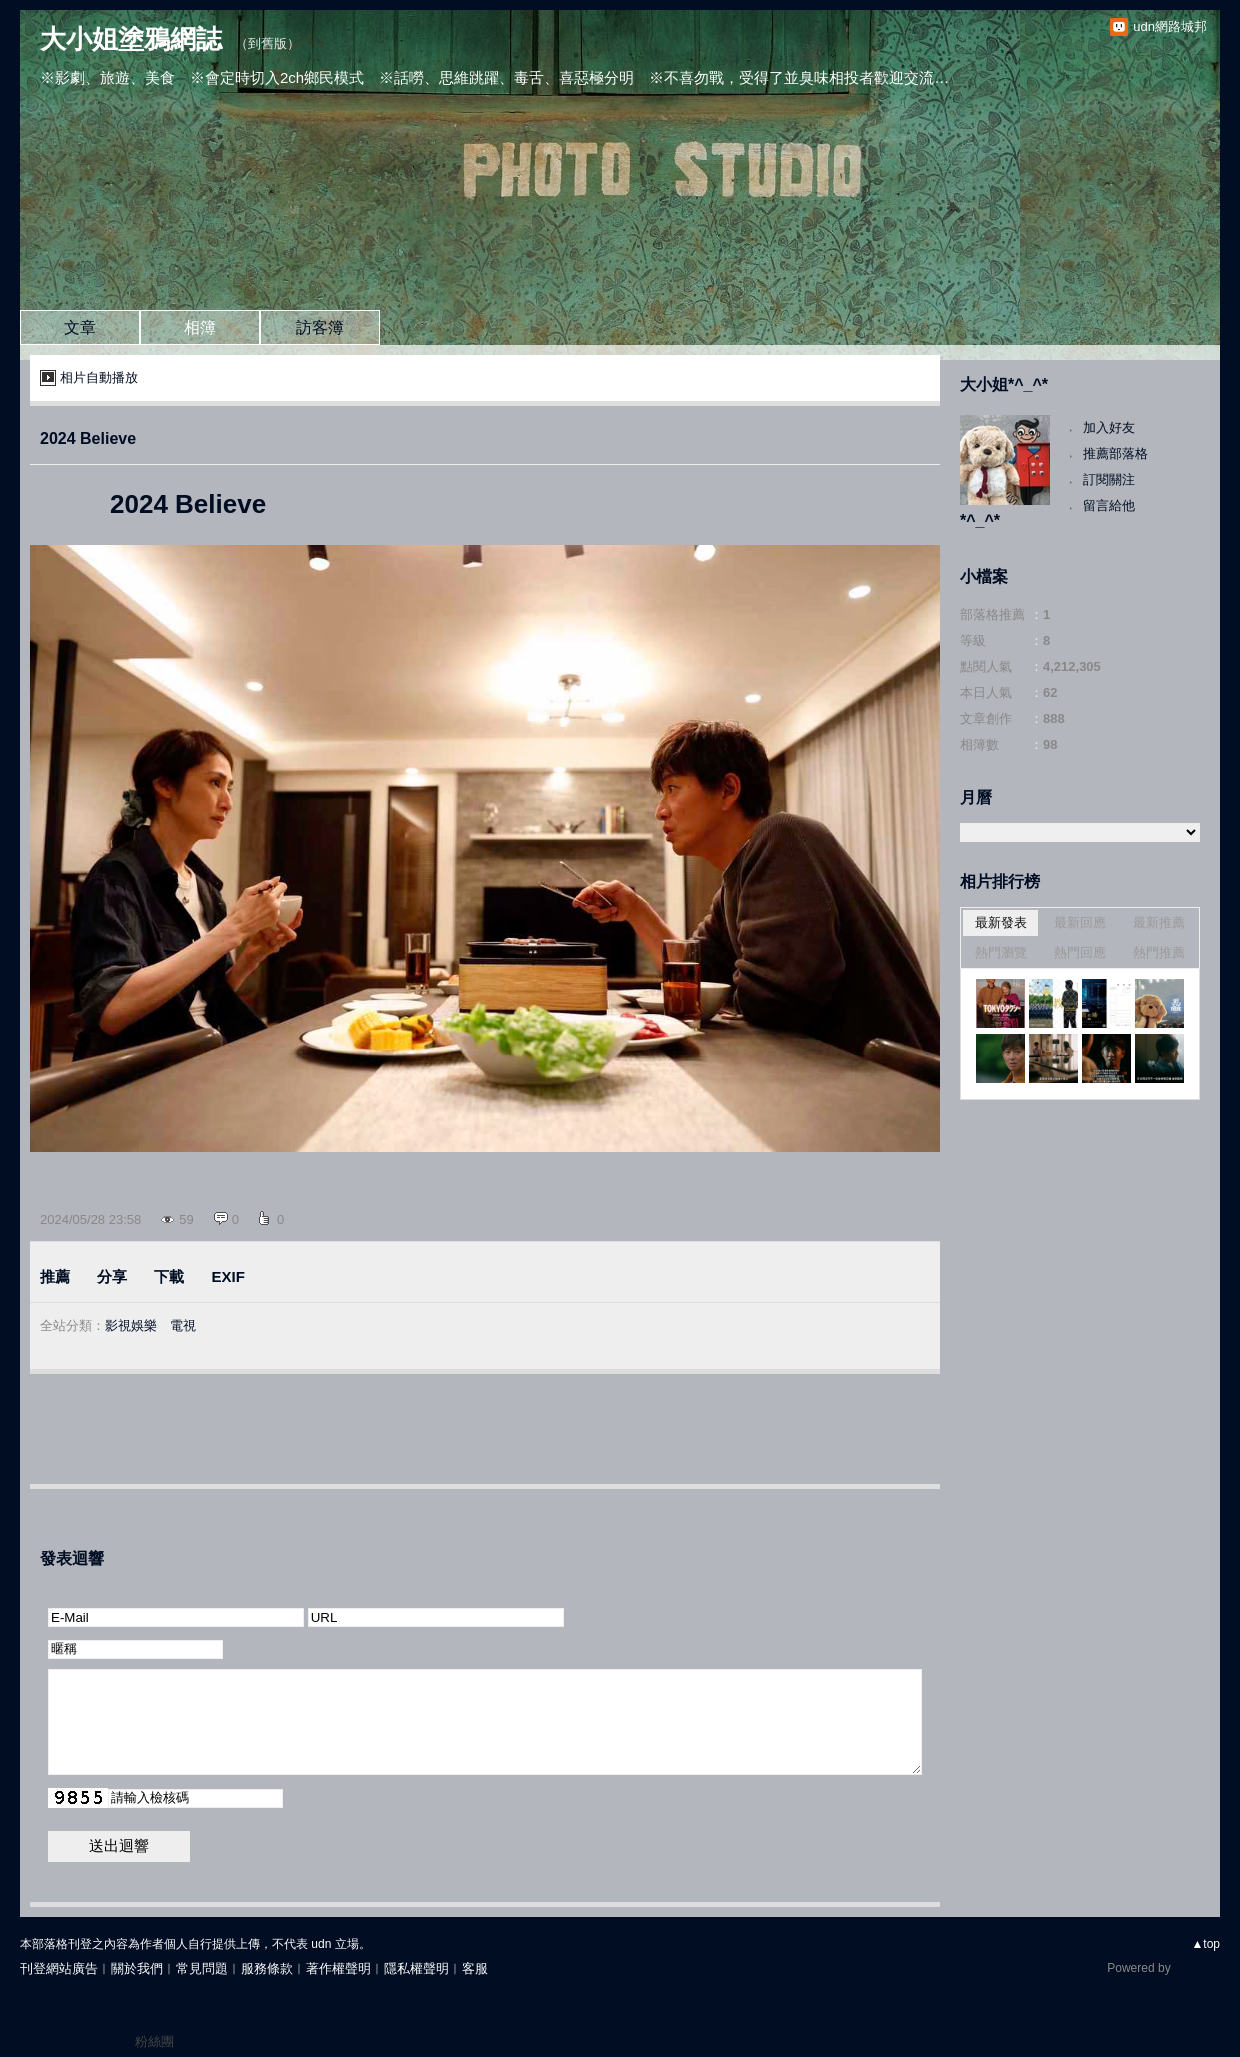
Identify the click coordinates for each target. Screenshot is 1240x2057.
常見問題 (202, 1968)
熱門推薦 (1159, 952)
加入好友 (1109, 427)
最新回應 (1080, 922)
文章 (80, 327)
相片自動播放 (99, 377)
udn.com (1197, 1968)
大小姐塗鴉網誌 (131, 39)
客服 (475, 1968)
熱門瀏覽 (1001, 952)
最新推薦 (1159, 922)
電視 (183, 1325)
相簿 (200, 327)
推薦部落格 (1115, 453)
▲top (1205, 1944)
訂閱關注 (1109, 479)
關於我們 (137, 1968)
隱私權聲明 (416, 1968)
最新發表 (1001, 922)
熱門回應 (1080, 952)
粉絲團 (154, 2041)
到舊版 (267, 43)
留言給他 (1109, 505)
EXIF (228, 1276)
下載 (169, 1276)
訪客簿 (320, 327)
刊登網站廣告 (59, 1968)
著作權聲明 (338, 1968)
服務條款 (267, 1968)
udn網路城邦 (1170, 26)
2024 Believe (88, 438)
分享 (112, 1276)
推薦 (55, 1276)
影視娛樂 (131, 1325)
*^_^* (980, 520)
